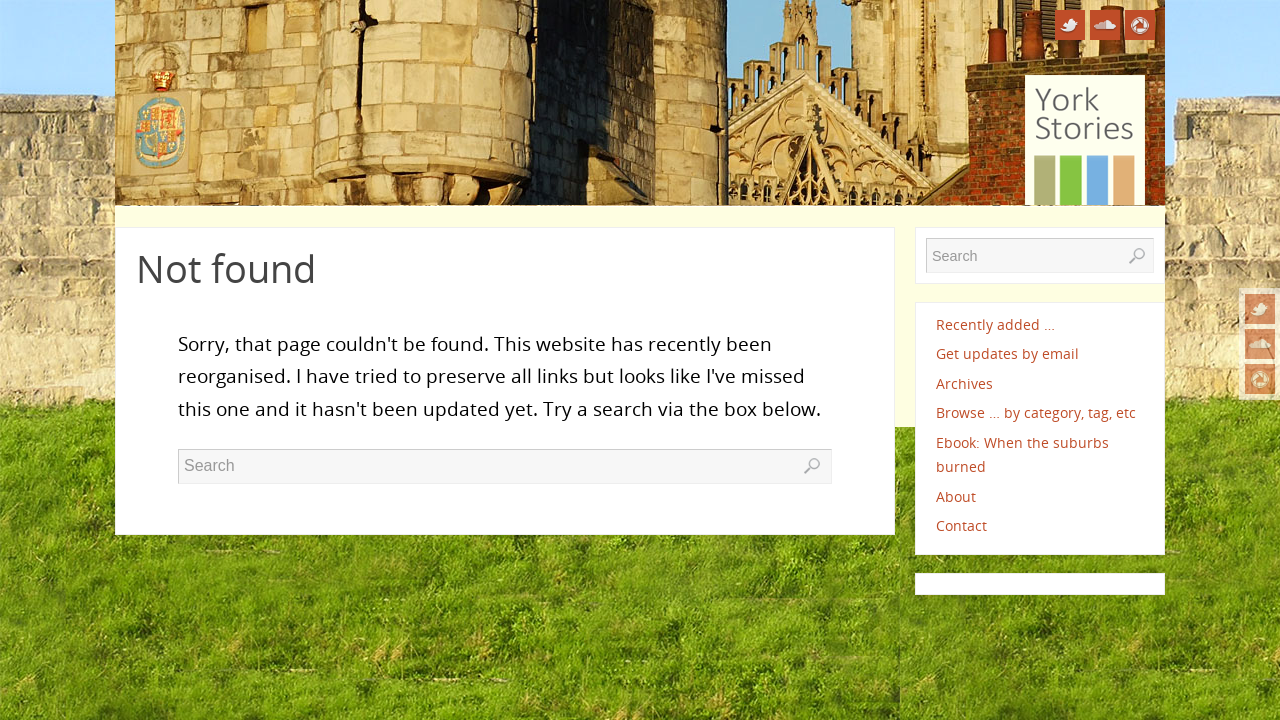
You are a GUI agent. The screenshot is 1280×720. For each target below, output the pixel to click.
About (956, 496)
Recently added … (995, 324)
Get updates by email (1007, 353)
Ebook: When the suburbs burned (1022, 454)
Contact (961, 525)
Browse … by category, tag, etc (1036, 412)
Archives (964, 383)
